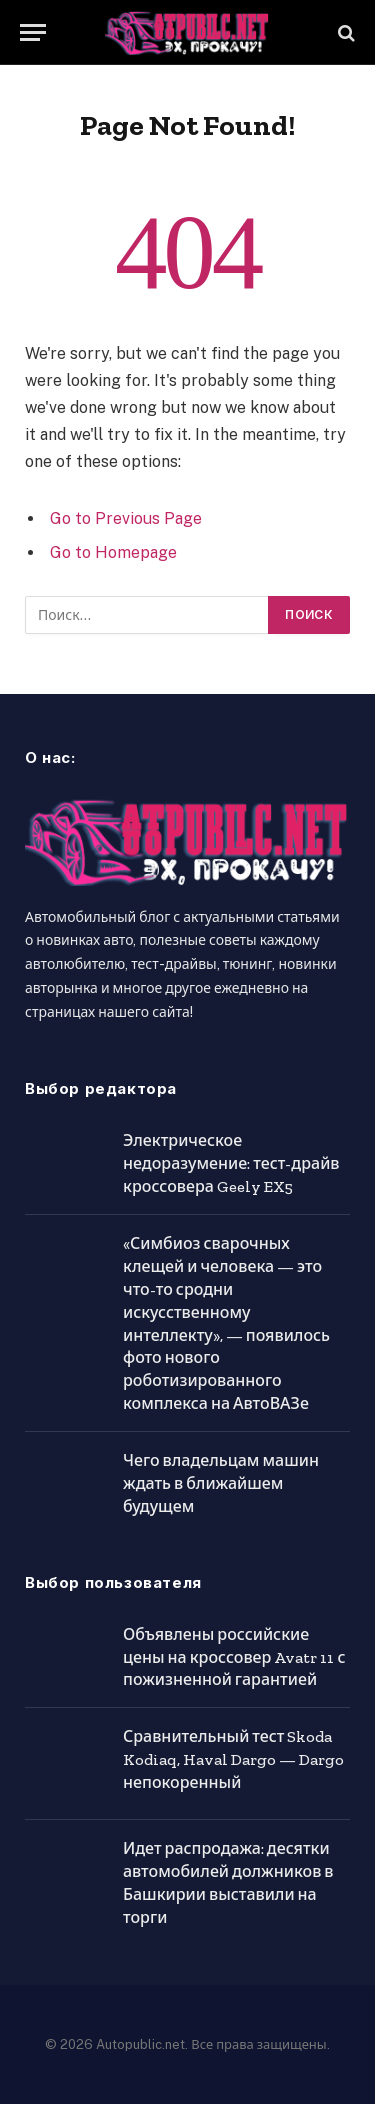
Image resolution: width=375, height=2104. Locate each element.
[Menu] (33, 32)
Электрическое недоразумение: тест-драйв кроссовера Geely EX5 (231, 1163)
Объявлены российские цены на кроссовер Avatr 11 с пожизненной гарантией (234, 1657)
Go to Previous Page (126, 518)
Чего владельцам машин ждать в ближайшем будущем (221, 1483)
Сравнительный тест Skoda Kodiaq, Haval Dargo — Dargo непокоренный (233, 1759)
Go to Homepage (113, 552)
